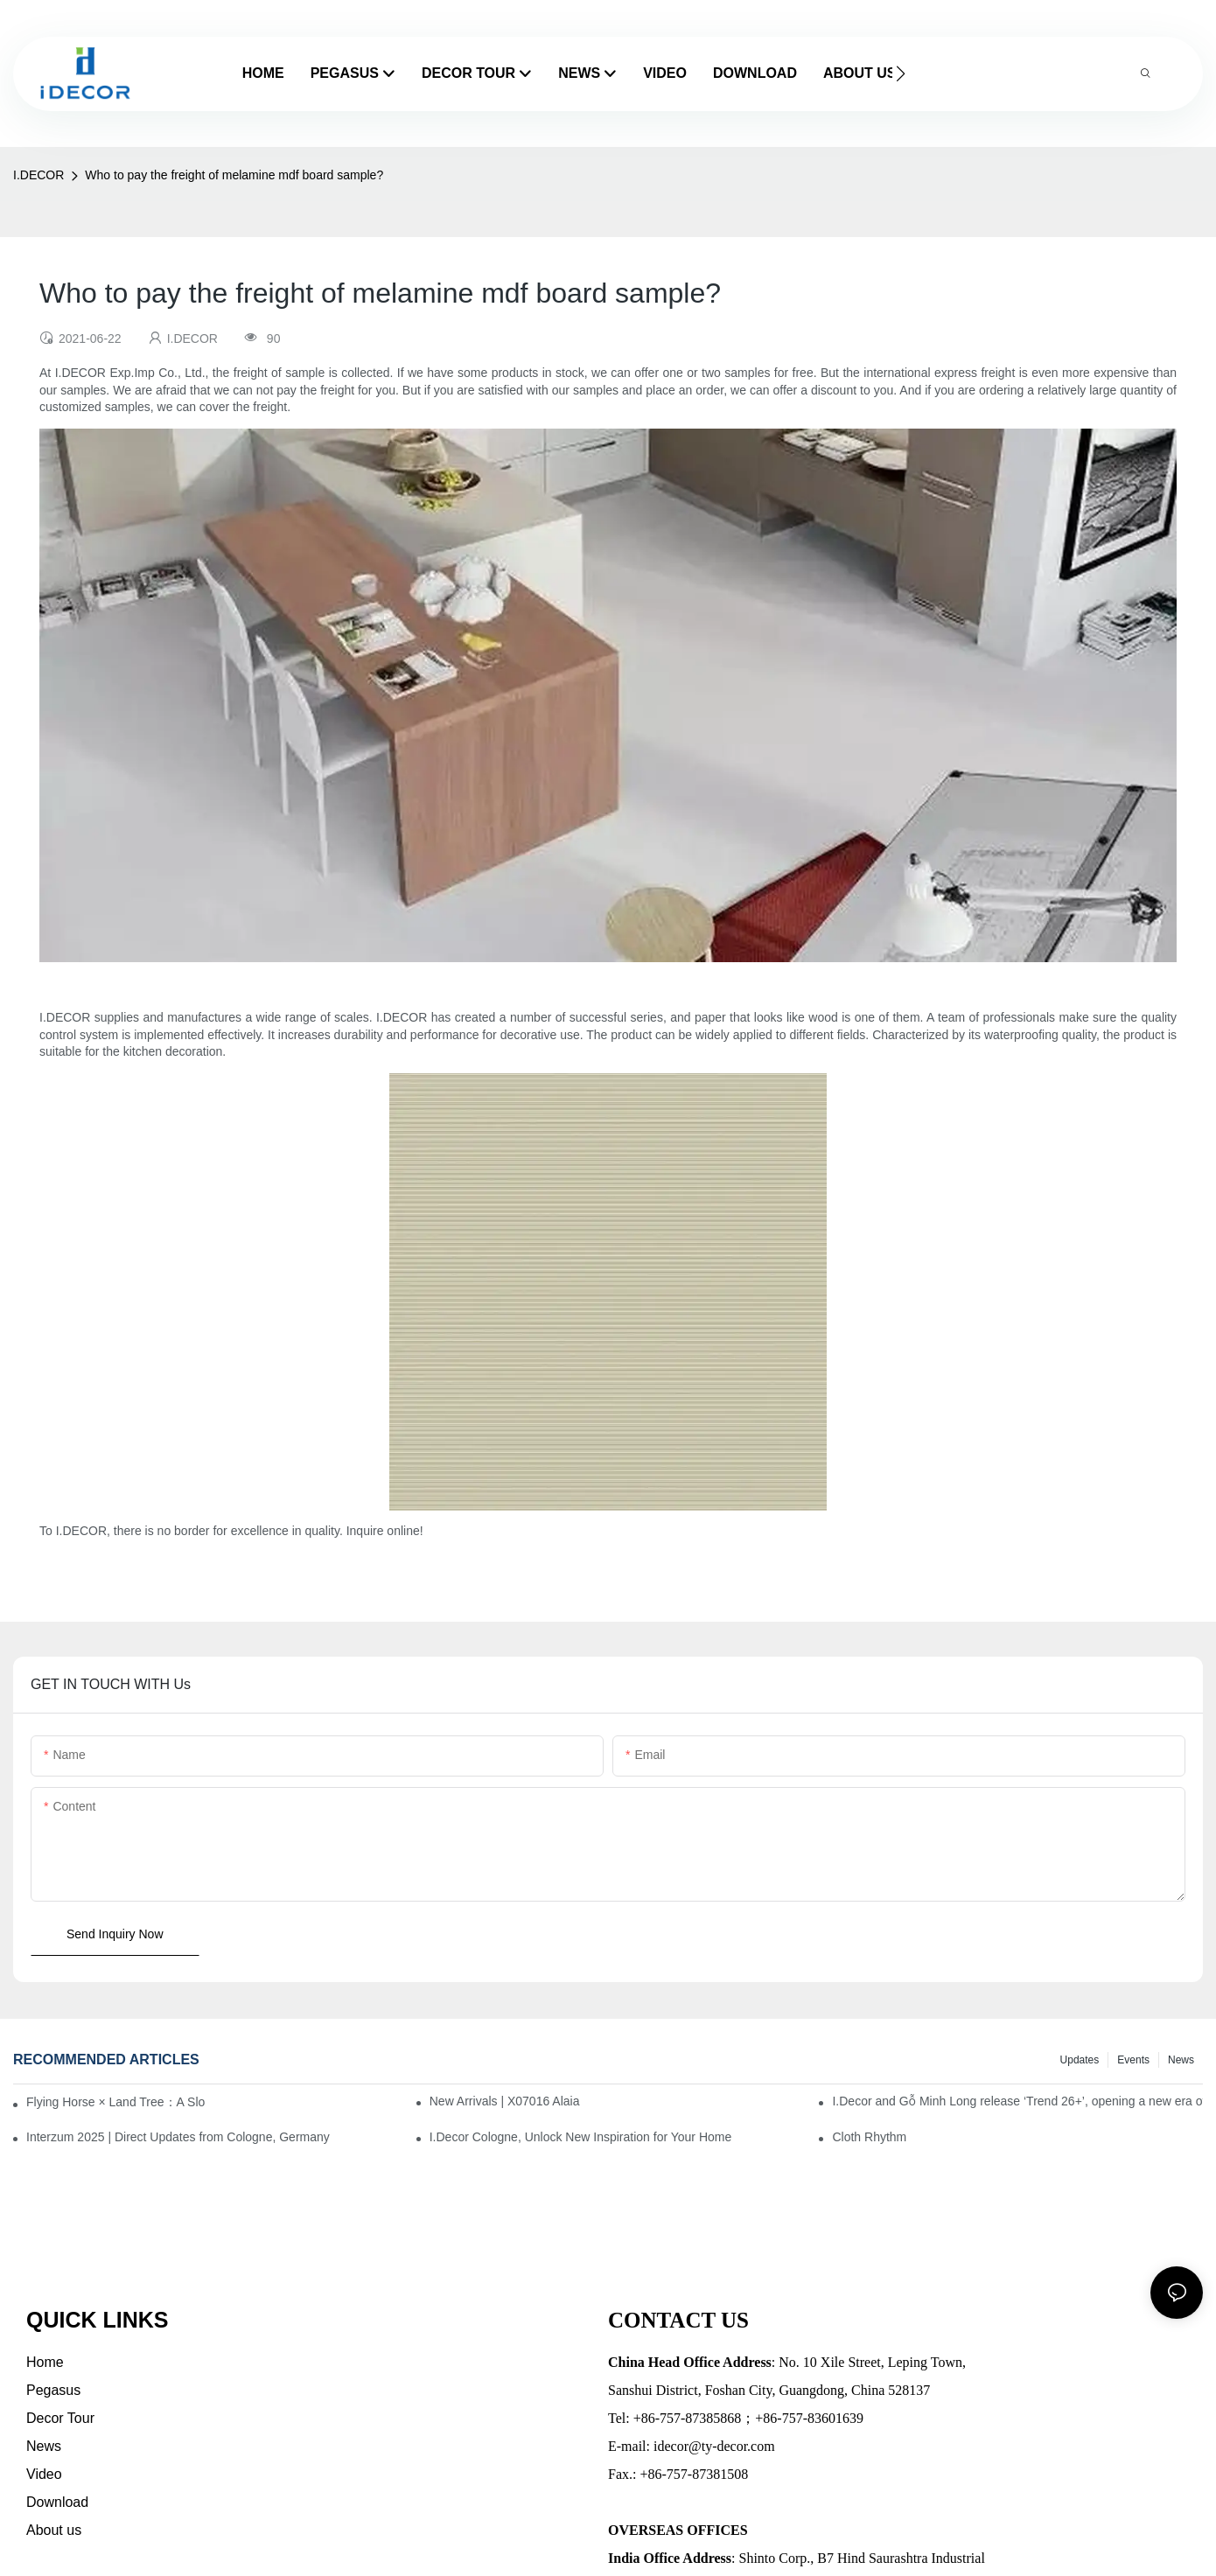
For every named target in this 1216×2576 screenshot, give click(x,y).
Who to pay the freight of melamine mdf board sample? (234, 175)
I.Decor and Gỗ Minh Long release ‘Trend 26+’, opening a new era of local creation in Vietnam (1017, 2101)
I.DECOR (38, 175)
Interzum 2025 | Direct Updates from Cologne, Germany (178, 2137)
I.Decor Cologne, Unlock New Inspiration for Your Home (581, 2137)
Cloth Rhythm (869, 2137)
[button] (900, 73)
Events (1133, 2060)
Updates (1080, 2060)
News (1181, 2060)
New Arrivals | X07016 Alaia (505, 2101)
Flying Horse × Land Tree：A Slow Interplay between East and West (115, 2102)
